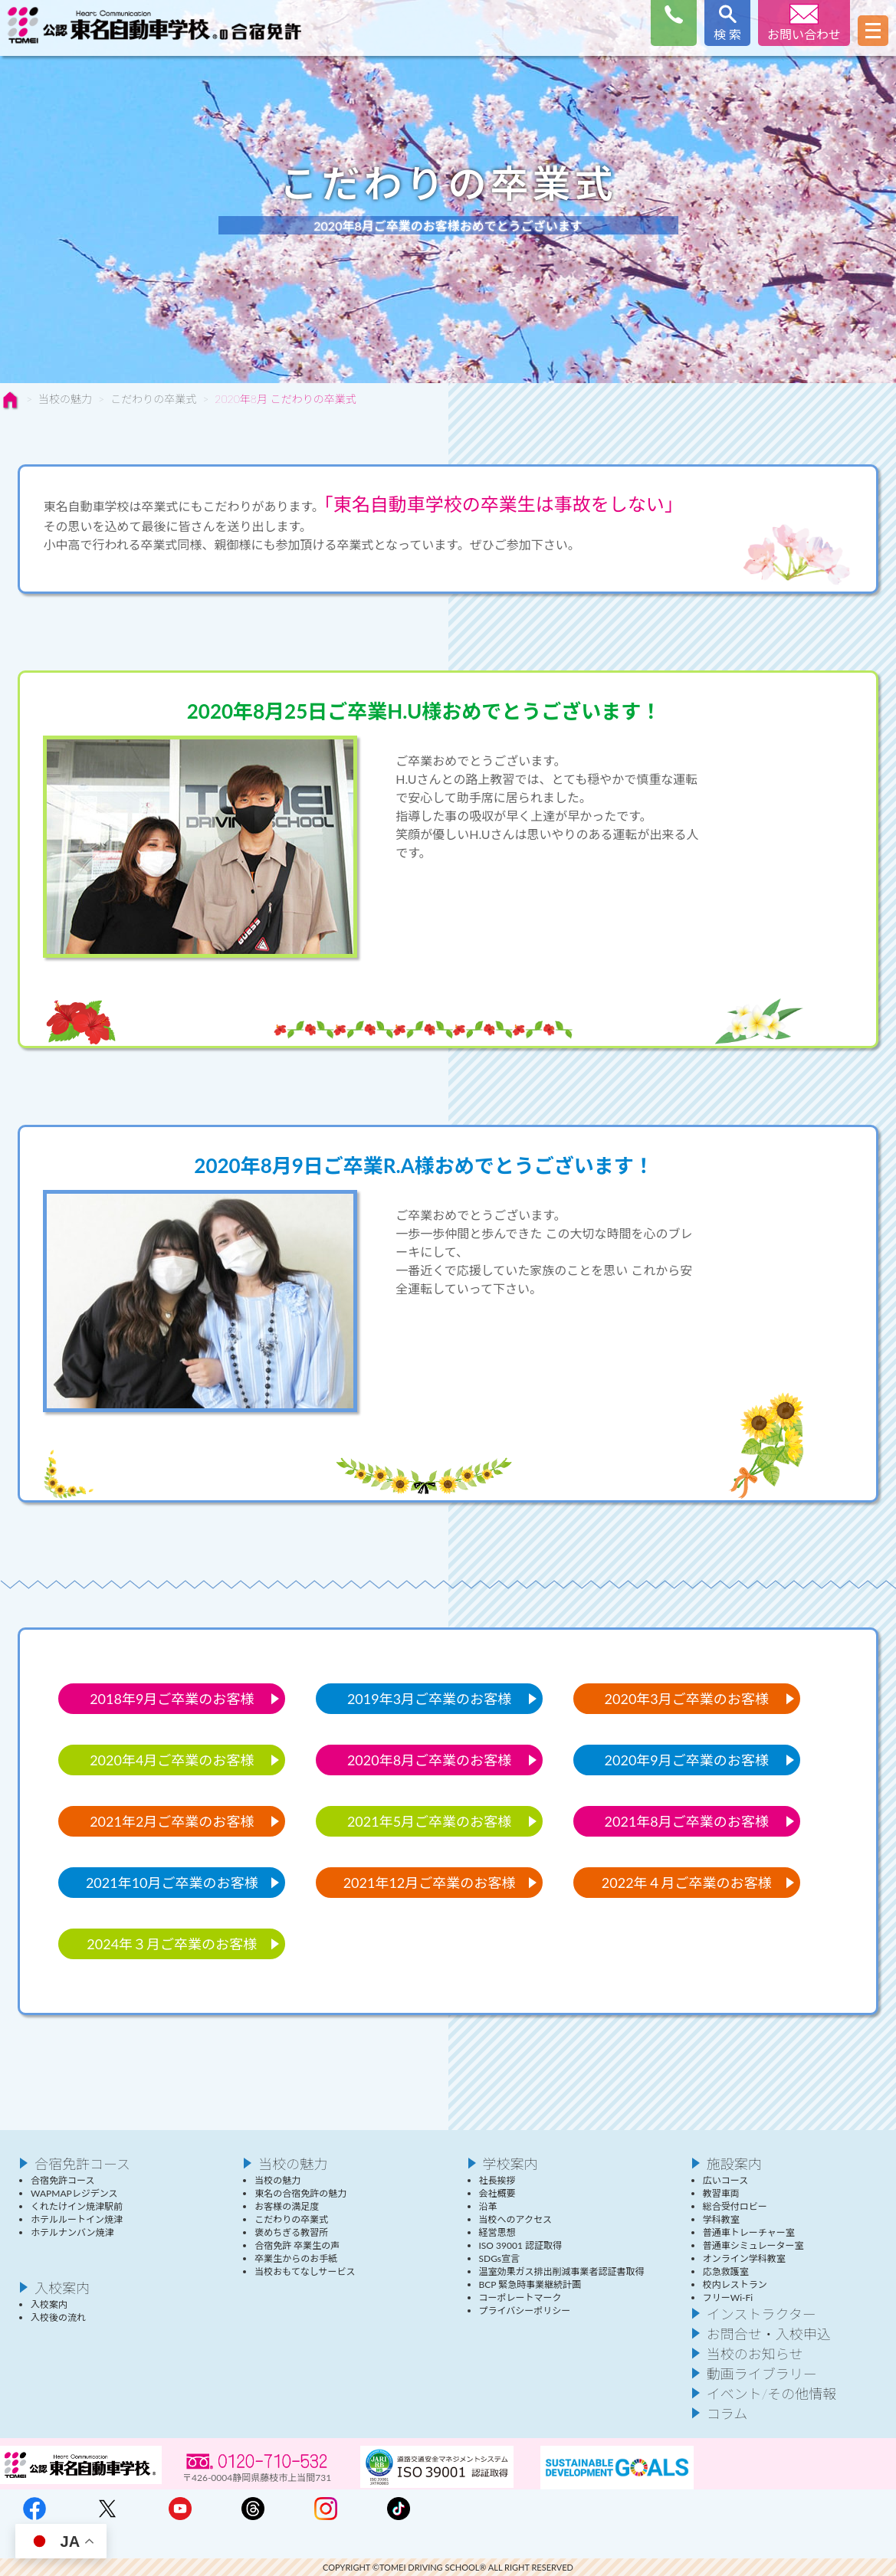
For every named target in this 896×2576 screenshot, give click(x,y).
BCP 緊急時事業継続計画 (530, 2284)
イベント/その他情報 (772, 2393)
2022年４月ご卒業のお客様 (687, 1882)
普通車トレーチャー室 (749, 2232)
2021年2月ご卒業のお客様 (172, 1821)
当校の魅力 (65, 398)
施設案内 (734, 2163)
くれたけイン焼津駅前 (77, 2206)
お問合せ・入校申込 (769, 2333)
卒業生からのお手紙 (295, 2258)
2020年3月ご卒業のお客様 (687, 1698)
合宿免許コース (82, 2163)
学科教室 (721, 2219)
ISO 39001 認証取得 (520, 2245)
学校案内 (510, 2163)
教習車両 (721, 2193)
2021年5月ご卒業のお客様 (429, 1821)
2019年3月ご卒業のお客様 (429, 1698)
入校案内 (62, 2287)
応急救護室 (726, 2271)
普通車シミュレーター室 (753, 2245)
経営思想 (497, 2232)
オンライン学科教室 (744, 2258)
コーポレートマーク (520, 2297)
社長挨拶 (497, 2180)
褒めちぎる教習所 (291, 2232)
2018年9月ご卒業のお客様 (172, 1698)
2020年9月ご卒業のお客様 (687, 1760)
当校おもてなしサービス (304, 2271)
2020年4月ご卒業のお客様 (172, 1760)
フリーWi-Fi (728, 2297)
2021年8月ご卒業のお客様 (687, 1821)
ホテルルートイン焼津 (77, 2219)
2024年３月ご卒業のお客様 (172, 1943)
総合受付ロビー (735, 2206)
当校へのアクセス (515, 2219)
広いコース (725, 2180)
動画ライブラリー (762, 2373)
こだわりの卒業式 (153, 398)
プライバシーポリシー (525, 2310)
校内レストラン (735, 2284)
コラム (727, 2413)
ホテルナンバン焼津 (72, 2232)
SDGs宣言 (499, 2258)
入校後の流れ (58, 2317)
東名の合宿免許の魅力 (300, 2193)
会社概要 (497, 2193)
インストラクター (761, 2314)
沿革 (488, 2206)
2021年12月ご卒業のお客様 (429, 1882)
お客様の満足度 (286, 2206)
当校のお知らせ (755, 2353)
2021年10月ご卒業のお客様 (172, 1882)
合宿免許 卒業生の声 (297, 2245)
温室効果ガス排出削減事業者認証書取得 (562, 2271)
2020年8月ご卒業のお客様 (429, 1760)
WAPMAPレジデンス (74, 2193)
